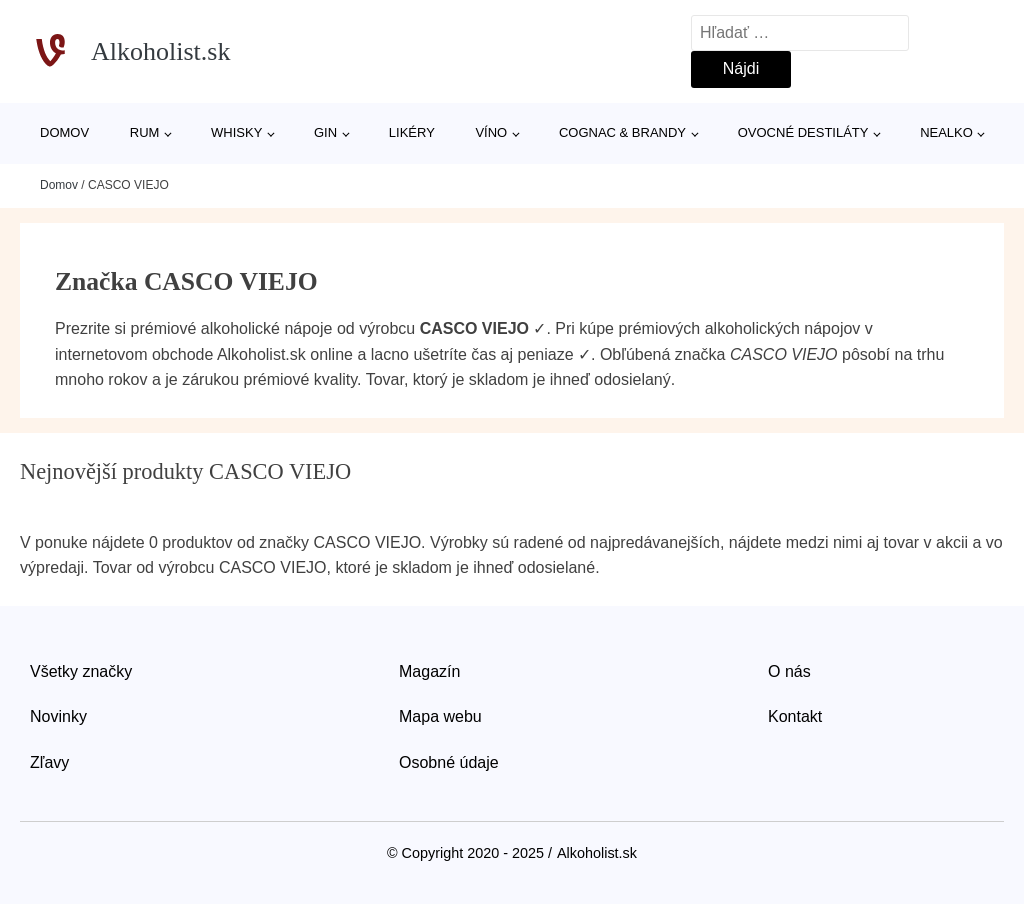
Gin (325, 132)
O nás (789, 671)
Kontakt (795, 716)
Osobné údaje (449, 762)
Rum (145, 132)
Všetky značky (81, 671)
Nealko (946, 132)
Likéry (412, 132)
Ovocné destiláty (803, 132)
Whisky (236, 132)
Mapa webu (440, 716)
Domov (64, 132)
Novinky (58, 716)
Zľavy (49, 762)
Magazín (429, 671)
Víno (491, 132)
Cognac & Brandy (622, 132)
